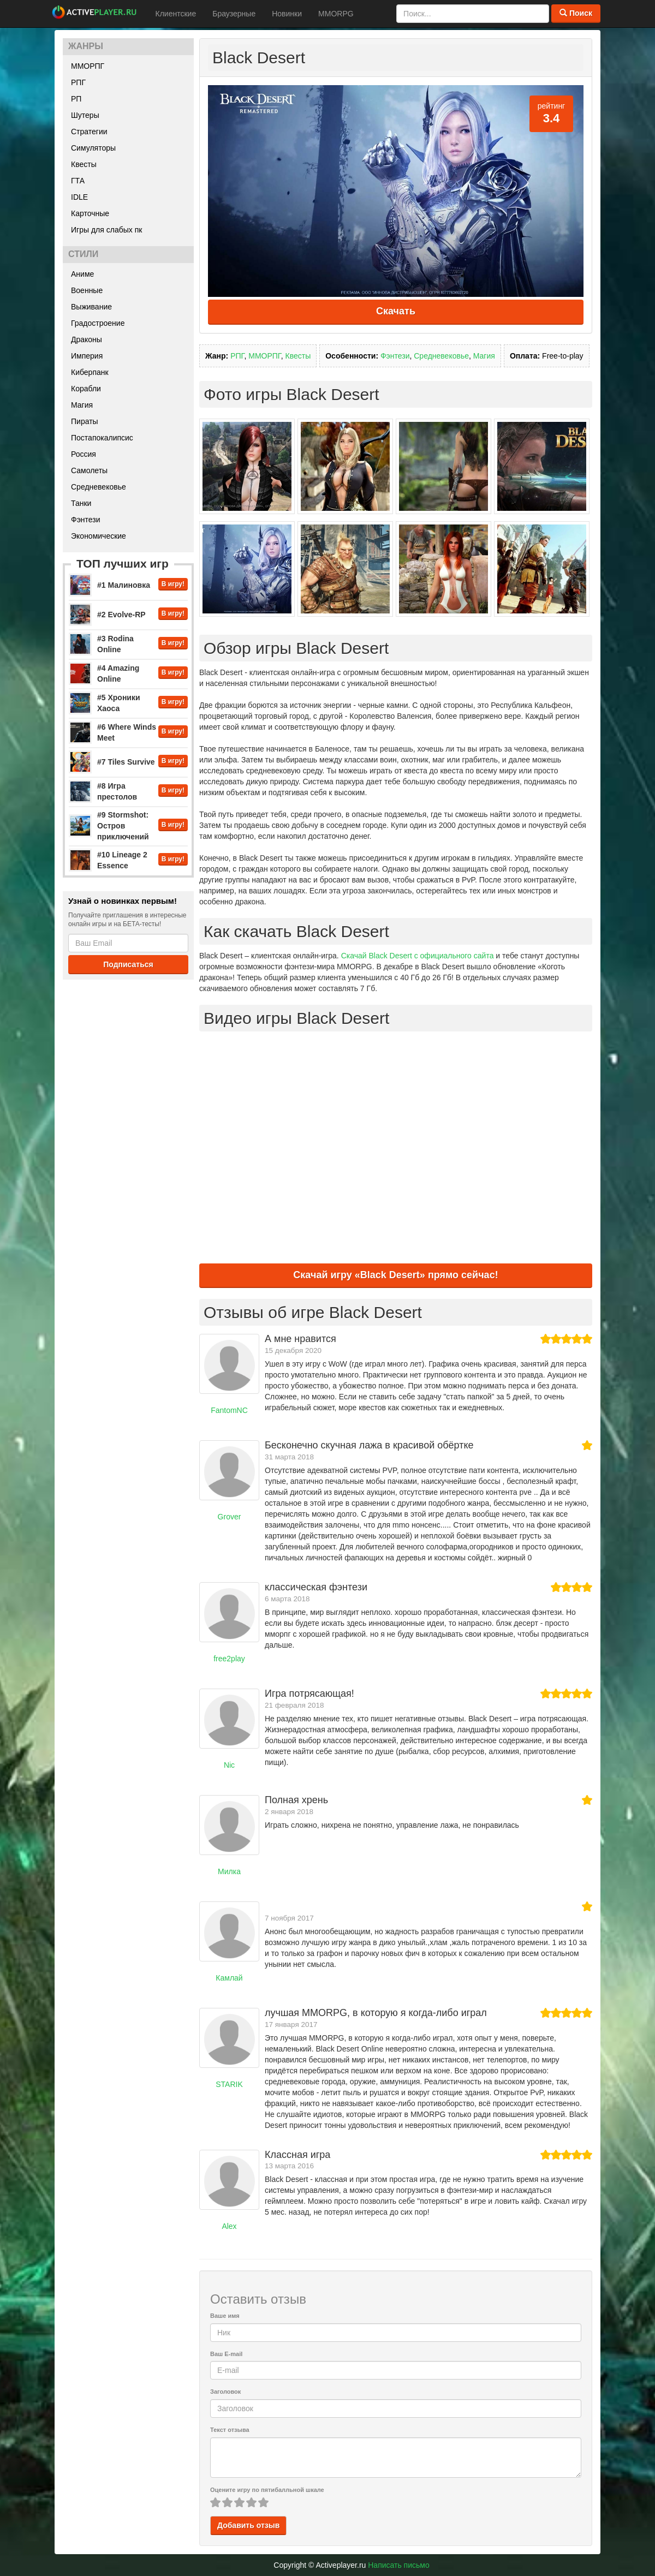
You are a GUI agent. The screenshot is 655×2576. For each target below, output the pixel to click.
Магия (82, 405)
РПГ (78, 82)
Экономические (98, 536)
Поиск (575, 13)
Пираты (84, 421)
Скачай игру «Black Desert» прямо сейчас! (395, 1274)
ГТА (78, 180)
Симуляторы (93, 148)
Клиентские (176, 13)
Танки (81, 503)
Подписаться (128, 964)
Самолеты (89, 470)
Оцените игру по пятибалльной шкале (267, 2489)
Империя (87, 355)
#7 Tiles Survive (126, 762)
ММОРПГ (87, 66)
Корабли (86, 388)
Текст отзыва (229, 2429)
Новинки (287, 13)
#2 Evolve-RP (121, 614)
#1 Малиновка (123, 585)
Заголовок (225, 2391)
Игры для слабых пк (106, 229)
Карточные (90, 213)
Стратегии (89, 131)
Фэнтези (85, 519)
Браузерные (233, 13)
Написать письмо (398, 2565)
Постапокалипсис (102, 437)
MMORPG (336, 13)
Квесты (84, 164)
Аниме (82, 274)
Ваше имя (225, 2315)
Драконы (86, 339)
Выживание (91, 306)
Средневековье (98, 486)
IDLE (79, 197)
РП (76, 98)
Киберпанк (90, 372)
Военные (87, 290)
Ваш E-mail (226, 2354)
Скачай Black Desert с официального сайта (417, 955)
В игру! (173, 584)
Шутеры (85, 115)
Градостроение (97, 323)
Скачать (395, 311)
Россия (83, 454)
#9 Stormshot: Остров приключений (123, 825)
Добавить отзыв (248, 2525)
